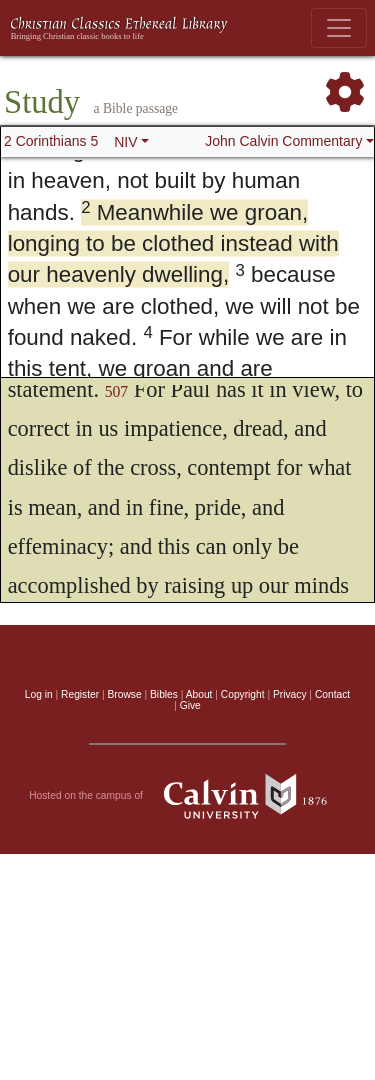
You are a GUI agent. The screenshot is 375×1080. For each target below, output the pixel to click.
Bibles (164, 694)
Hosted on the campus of (187, 796)
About (199, 694)
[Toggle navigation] (339, 28)
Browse (125, 694)
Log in (39, 694)
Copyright (243, 694)
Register (80, 694)
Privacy (290, 694)
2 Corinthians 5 (51, 141)
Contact (332, 694)
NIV (125, 142)
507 (117, 391)
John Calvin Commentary (283, 141)
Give (190, 705)
